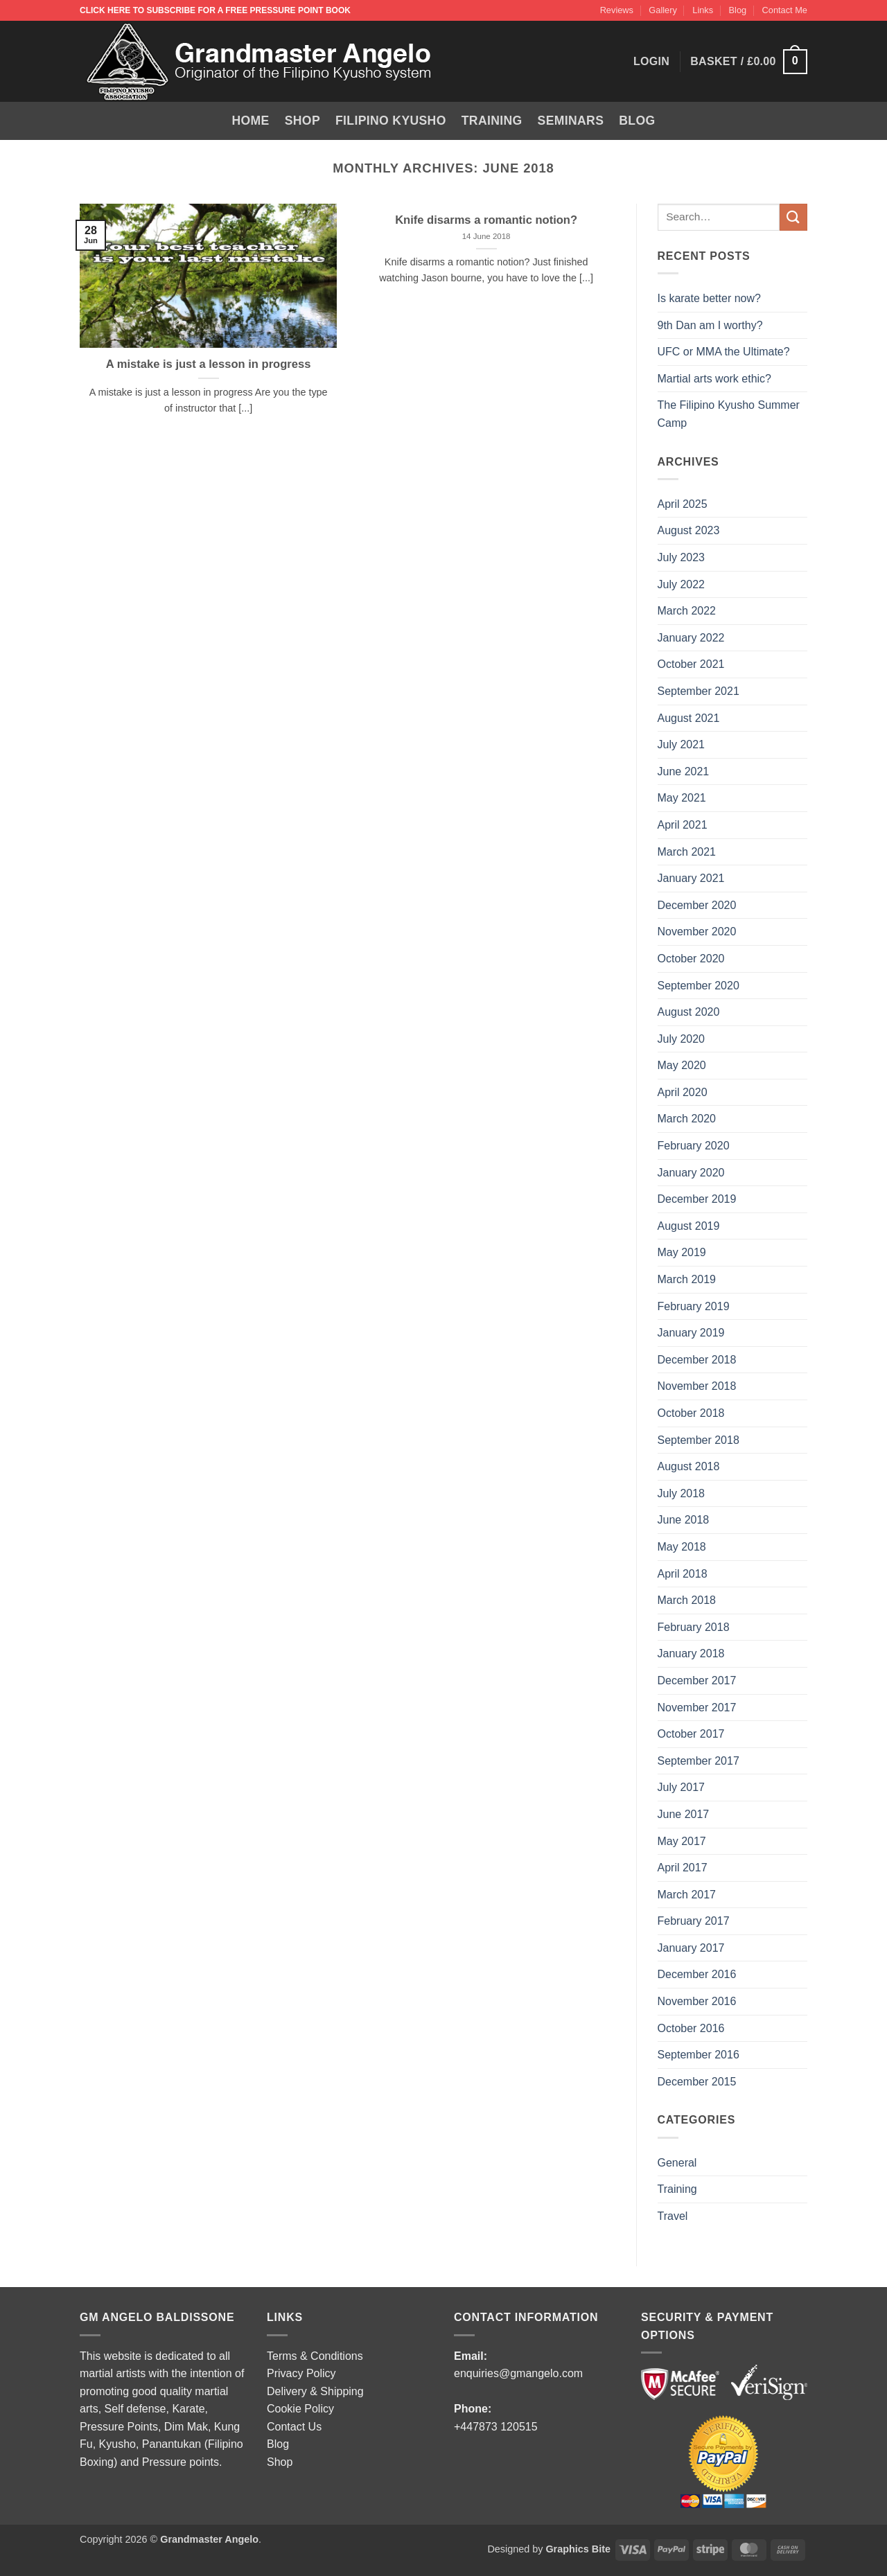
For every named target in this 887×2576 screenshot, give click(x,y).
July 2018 (681, 1493)
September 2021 (698, 691)
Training (492, 120)
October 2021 (691, 664)
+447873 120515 (496, 2427)
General (677, 2163)
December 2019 (697, 1199)
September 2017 (698, 1761)
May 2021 (682, 798)
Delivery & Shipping (315, 2391)
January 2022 (691, 638)
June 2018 (684, 1520)
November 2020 (697, 931)
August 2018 (689, 1466)
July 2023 (681, 557)
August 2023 (689, 530)
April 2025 (683, 504)
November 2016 (697, 2001)
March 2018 (687, 1600)
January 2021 (691, 878)
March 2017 (687, 1894)
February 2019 (694, 1306)
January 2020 (691, 1173)
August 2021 (689, 718)
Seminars (571, 120)
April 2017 (683, 1867)
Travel (673, 2216)
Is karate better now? (711, 298)
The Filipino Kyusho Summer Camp (729, 414)
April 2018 (683, 1574)
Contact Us (294, 2427)
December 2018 (697, 1360)
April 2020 (683, 1092)
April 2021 (683, 825)
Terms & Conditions (315, 2356)
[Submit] (793, 217)
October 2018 (691, 1413)
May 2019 (682, 1252)
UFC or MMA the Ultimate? (724, 352)
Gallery (663, 10)
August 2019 (689, 1226)
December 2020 (697, 905)
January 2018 (691, 1653)
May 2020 (682, 1065)
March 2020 (687, 1118)
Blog (738, 10)
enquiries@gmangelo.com (518, 2373)
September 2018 (698, 1440)
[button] (748, 62)
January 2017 (691, 1948)
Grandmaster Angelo (209, 2539)
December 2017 (697, 1680)
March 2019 (687, 1279)
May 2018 (682, 1547)
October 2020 (691, 958)
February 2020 (694, 1146)
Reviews (616, 10)
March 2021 (687, 852)
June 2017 (684, 1814)
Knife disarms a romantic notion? (486, 220)
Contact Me (784, 10)
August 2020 (689, 1012)
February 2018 (694, 1627)
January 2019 (691, 1333)
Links (702, 10)
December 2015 (697, 2082)
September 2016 (698, 2055)
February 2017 (694, 1921)
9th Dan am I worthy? (713, 325)
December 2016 (697, 1974)
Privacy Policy (301, 2373)
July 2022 (681, 584)
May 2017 (682, 1841)
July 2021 (681, 744)
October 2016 (691, 2028)
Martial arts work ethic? (715, 379)
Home (251, 120)
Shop (302, 120)
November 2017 (697, 1707)
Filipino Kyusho (390, 120)
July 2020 (681, 1039)
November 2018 (697, 1386)
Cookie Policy (300, 2409)
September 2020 (698, 985)
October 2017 (691, 1734)
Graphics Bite (578, 2549)
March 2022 (687, 611)
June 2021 (684, 771)
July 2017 (681, 1787)
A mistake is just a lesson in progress (208, 364)
